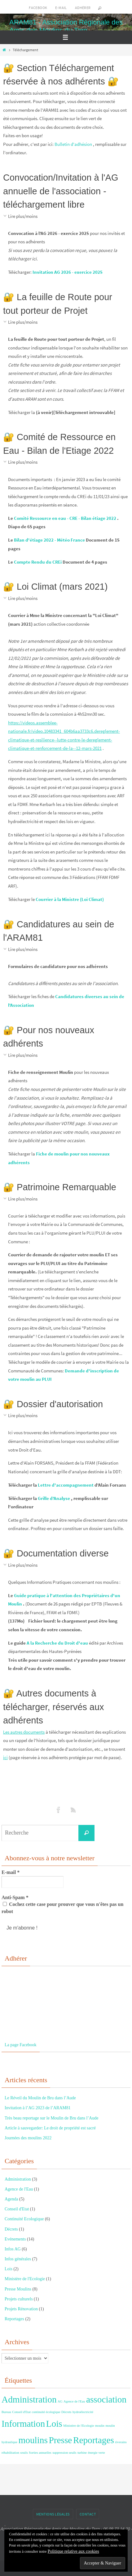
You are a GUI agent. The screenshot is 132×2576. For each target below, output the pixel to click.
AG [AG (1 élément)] (60, 2401)
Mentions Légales (53, 2514)
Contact (88, 2514)
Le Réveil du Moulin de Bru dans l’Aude (40, 2098)
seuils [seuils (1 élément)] (24, 2452)
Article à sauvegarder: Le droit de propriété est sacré (50, 2128)
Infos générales (18, 2259)
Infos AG (13, 2249)
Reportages (14, 2319)
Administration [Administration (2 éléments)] (29, 2399)
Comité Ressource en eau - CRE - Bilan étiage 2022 (65, 518)
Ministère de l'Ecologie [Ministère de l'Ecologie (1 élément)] (78, 2425)
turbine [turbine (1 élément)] (82, 2452)
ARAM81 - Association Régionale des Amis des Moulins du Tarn (66, 26)
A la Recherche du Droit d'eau (57, 1643)
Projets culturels (19, 2299)
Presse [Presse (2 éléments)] (60, 2440)
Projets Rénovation (21, 2309)
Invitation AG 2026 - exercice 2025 (68, 272)
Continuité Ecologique (24, 2219)
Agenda (11, 2199)
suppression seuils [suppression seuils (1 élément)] (64, 2452)
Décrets (11, 2229)
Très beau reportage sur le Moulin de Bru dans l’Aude (51, 2118)
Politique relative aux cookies (73, 2551)
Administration (18, 2179)
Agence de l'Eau (19, 2189)
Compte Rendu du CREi (38, 562)
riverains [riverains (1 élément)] (120, 2442)
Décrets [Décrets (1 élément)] (66, 2412)
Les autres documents (24, 1732)
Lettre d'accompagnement (66, 1485)
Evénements (15, 2239)
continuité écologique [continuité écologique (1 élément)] (46, 2412)
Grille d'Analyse (54, 1498)
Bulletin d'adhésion (73, 144)
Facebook (38, 7)
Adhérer (83, 7)
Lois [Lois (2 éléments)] (54, 2424)
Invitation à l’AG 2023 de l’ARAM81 (38, 2107)
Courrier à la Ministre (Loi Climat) (70, 899)
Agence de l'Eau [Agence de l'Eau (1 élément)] (74, 2401)
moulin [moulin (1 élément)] (99, 2425)
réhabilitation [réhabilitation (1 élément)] (10, 2452)
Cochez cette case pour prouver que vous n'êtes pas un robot (62, 1908)
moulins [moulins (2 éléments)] (33, 2440)
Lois (8, 2269)
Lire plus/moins (22, 216)
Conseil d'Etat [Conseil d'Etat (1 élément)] (21, 2412)
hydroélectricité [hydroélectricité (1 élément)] (83, 2412)
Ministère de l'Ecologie (25, 2279)
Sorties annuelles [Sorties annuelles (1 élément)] (40, 2452)
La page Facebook (21, 2044)
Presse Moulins (18, 2289)
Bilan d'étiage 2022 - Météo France (49, 540)
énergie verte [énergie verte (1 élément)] (96, 2452)
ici (5, 1757)
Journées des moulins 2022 (28, 2138)
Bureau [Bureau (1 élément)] (6, 2412)
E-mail (61, 7)
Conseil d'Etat (17, 2209)
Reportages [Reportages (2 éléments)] (93, 2440)
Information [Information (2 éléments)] (23, 2424)
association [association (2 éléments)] (106, 2399)
